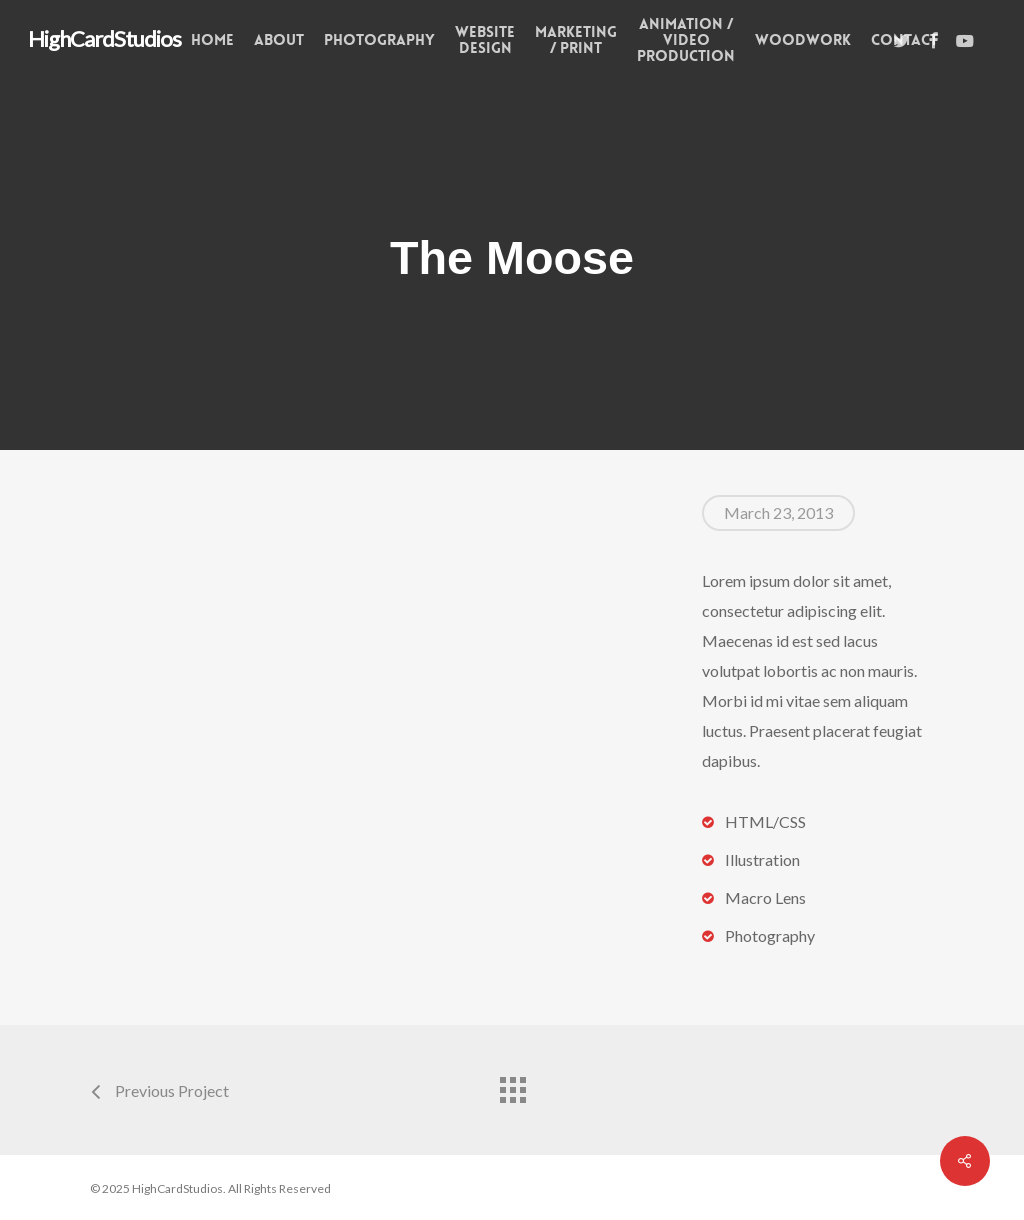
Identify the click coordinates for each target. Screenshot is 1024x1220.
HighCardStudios (104, 39)
